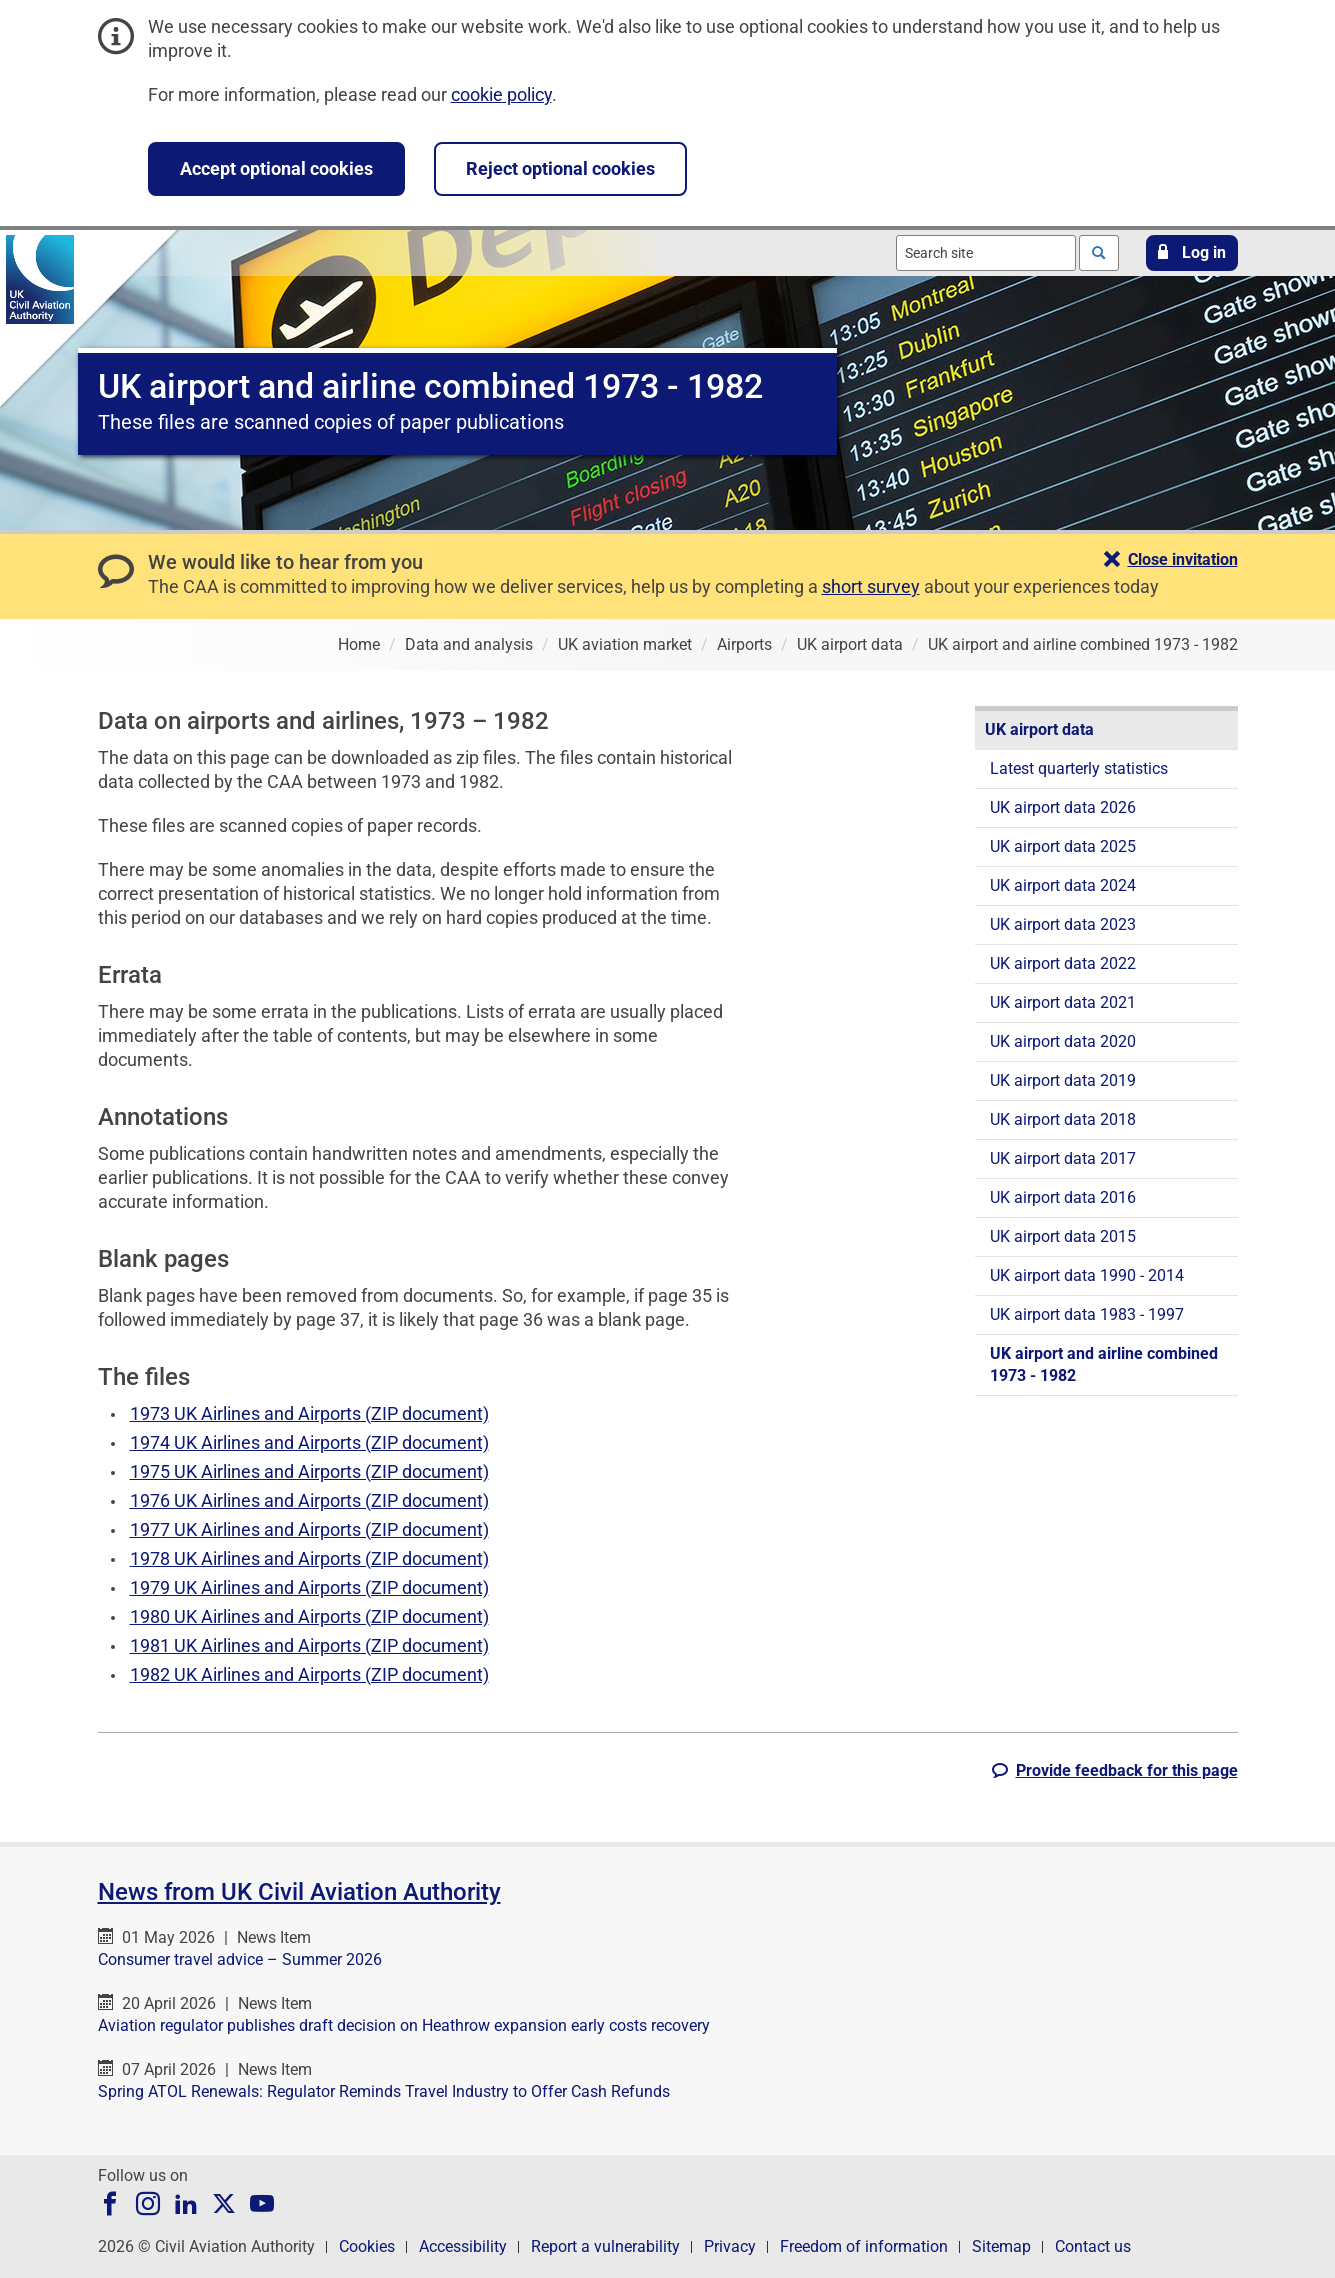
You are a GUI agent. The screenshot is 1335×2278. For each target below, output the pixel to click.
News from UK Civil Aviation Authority (299, 1892)
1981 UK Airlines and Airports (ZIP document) (309, 1645)
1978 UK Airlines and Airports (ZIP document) (309, 1558)
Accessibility (463, 2246)
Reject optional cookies (560, 168)
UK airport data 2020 (1063, 1041)
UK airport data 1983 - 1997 (1087, 1314)
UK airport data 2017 (1063, 1158)
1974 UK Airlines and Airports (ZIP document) (309, 1442)
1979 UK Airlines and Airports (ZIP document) (309, 1587)
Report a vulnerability (605, 2246)
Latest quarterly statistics (1079, 768)
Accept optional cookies (276, 168)
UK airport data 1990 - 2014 (1087, 1275)
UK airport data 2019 (1063, 1080)
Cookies (367, 2246)
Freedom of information (864, 2246)
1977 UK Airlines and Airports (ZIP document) (309, 1529)
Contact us (1093, 2246)
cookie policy (501, 94)
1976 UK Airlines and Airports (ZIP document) (309, 1500)
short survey (871, 586)
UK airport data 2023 (1063, 924)
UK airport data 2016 (1063, 1197)
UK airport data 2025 (1063, 846)
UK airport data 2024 (1063, 885)
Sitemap (1001, 2246)
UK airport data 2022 (1063, 963)
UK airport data (1039, 729)
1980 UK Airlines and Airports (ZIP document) (309, 1616)
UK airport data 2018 (1063, 1119)
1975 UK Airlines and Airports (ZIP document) (309, 1471)
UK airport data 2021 (1063, 1002)
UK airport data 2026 (1063, 807)
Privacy (730, 2246)
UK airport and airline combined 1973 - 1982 (1104, 1364)
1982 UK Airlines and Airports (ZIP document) (309, 1674)
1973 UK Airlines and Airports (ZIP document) (309, 1413)
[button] (1192, 253)
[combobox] (986, 253)
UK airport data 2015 (1063, 1236)
